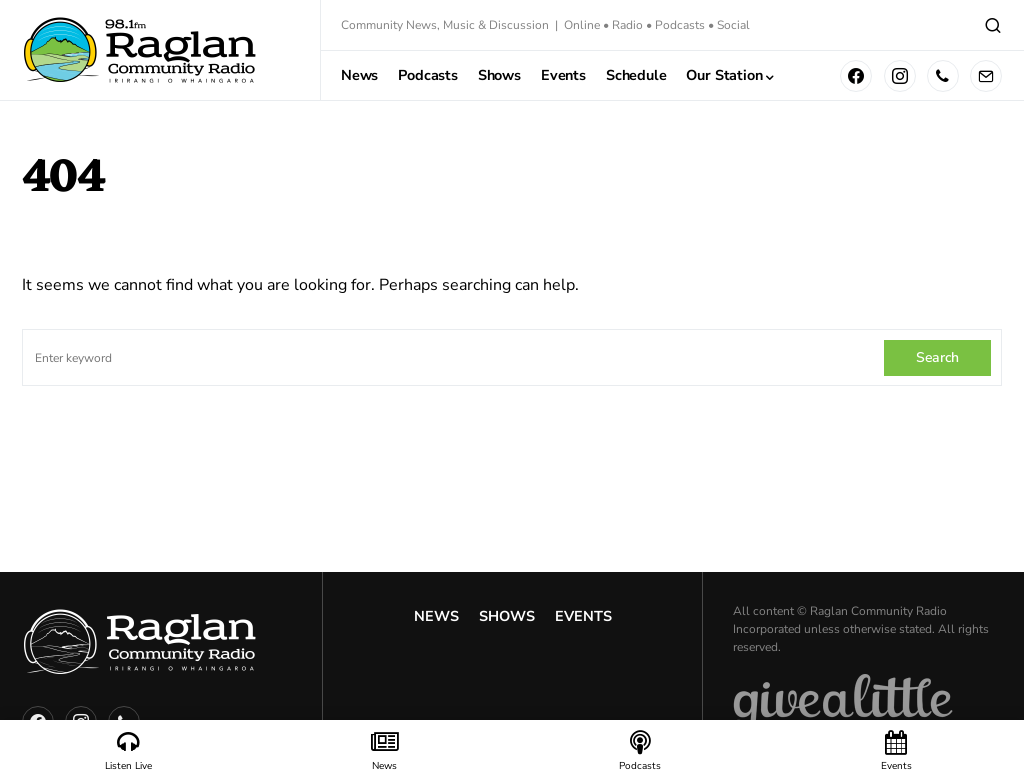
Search (937, 357)
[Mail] (986, 76)
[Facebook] (856, 76)
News (436, 616)
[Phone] (943, 76)
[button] (993, 25)
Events (583, 616)
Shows (507, 616)
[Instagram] (900, 76)
